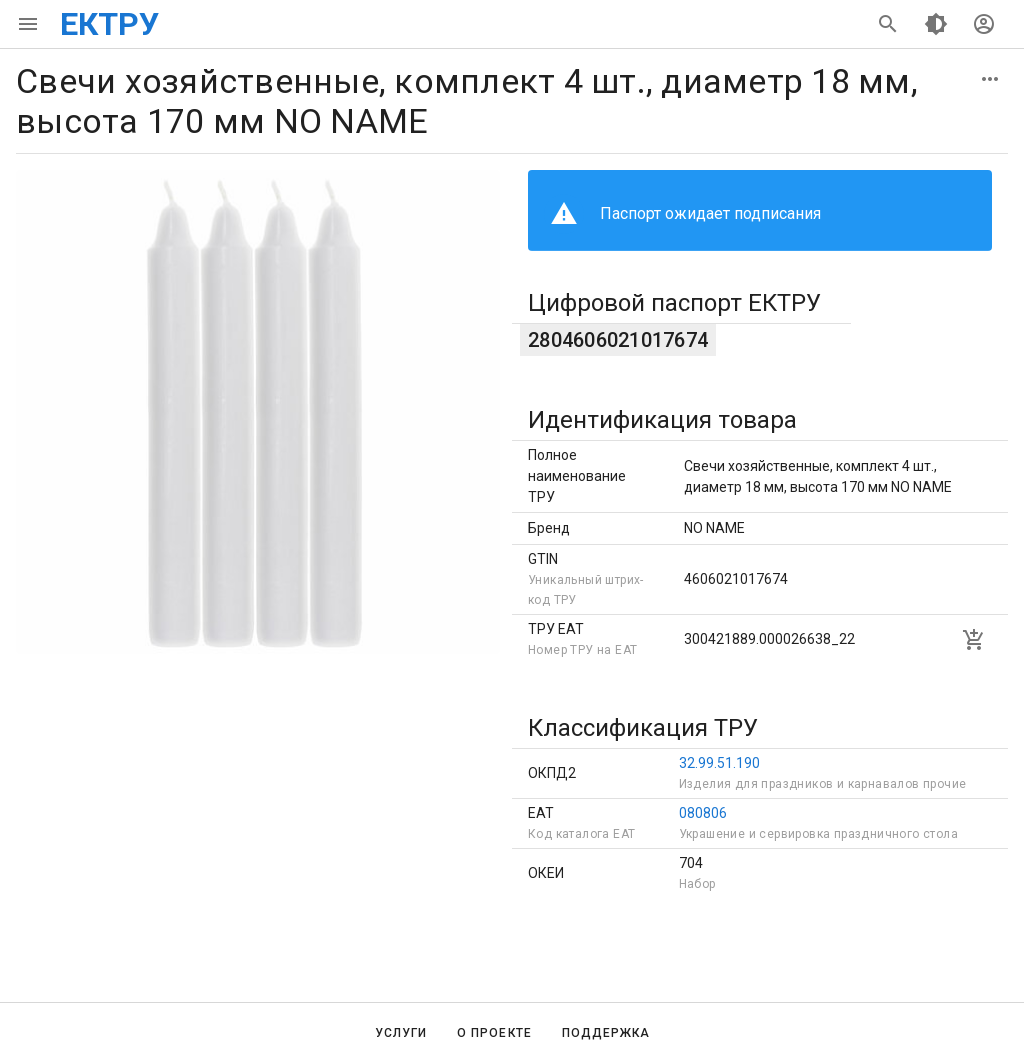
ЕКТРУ (109, 24)
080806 (703, 813)
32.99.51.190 (719, 763)
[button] (990, 79)
